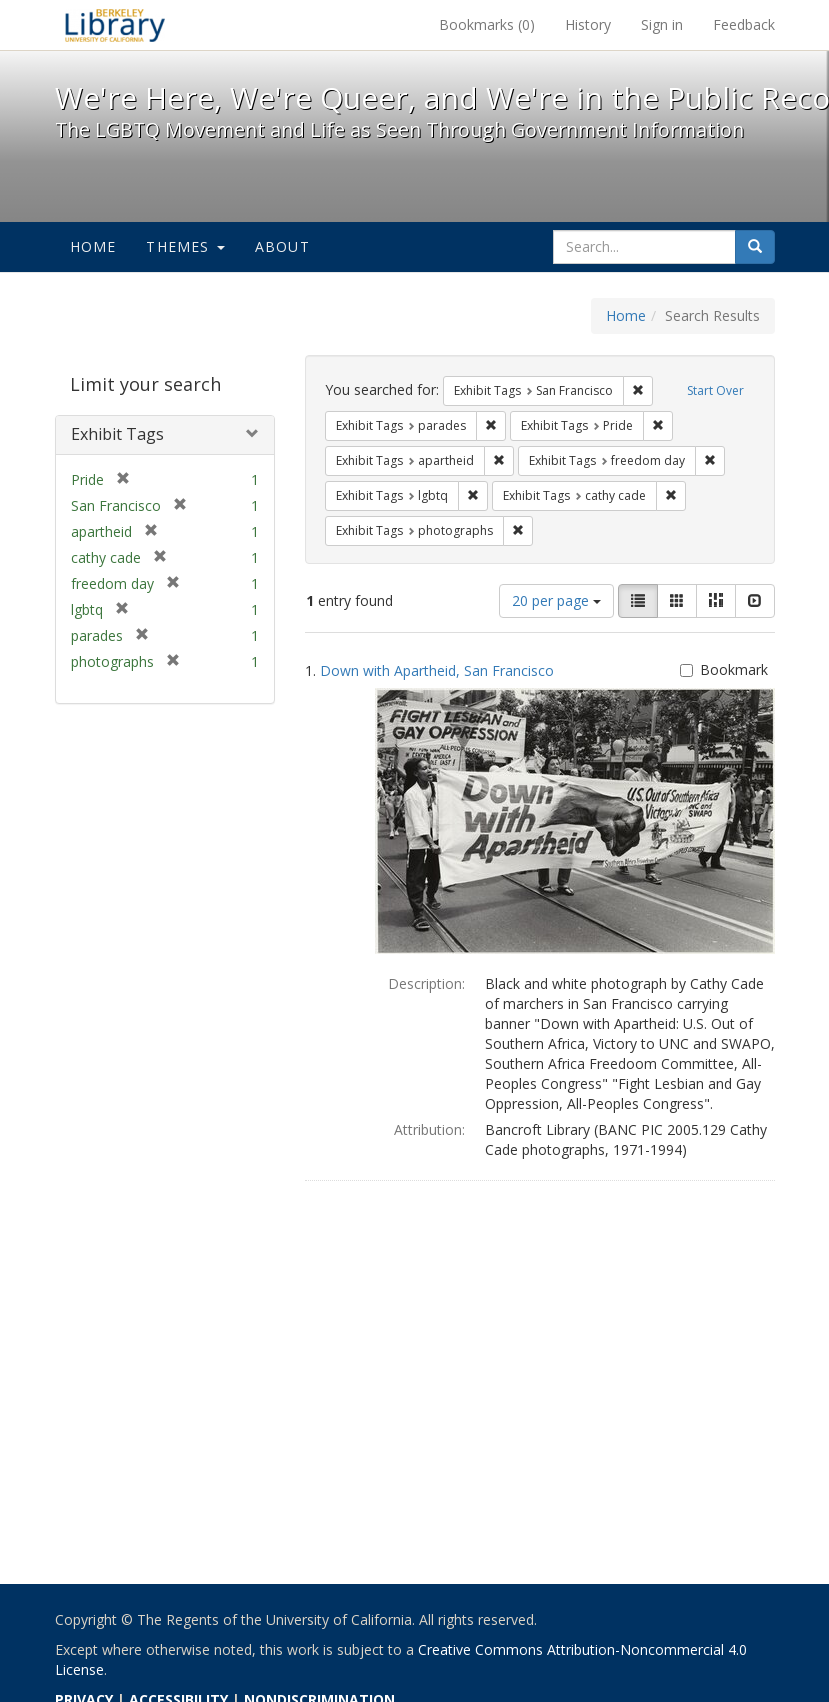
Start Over (715, 390)
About (282, 246)
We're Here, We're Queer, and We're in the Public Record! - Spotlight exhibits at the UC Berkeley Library (115, 25)
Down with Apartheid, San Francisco (437, 670)
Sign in (662, 24)
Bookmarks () (487, 24)
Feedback (744, 24)
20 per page (556, 600)
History (588, 24)
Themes (185, 246)
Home (93, 246)
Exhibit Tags (117, 434)
